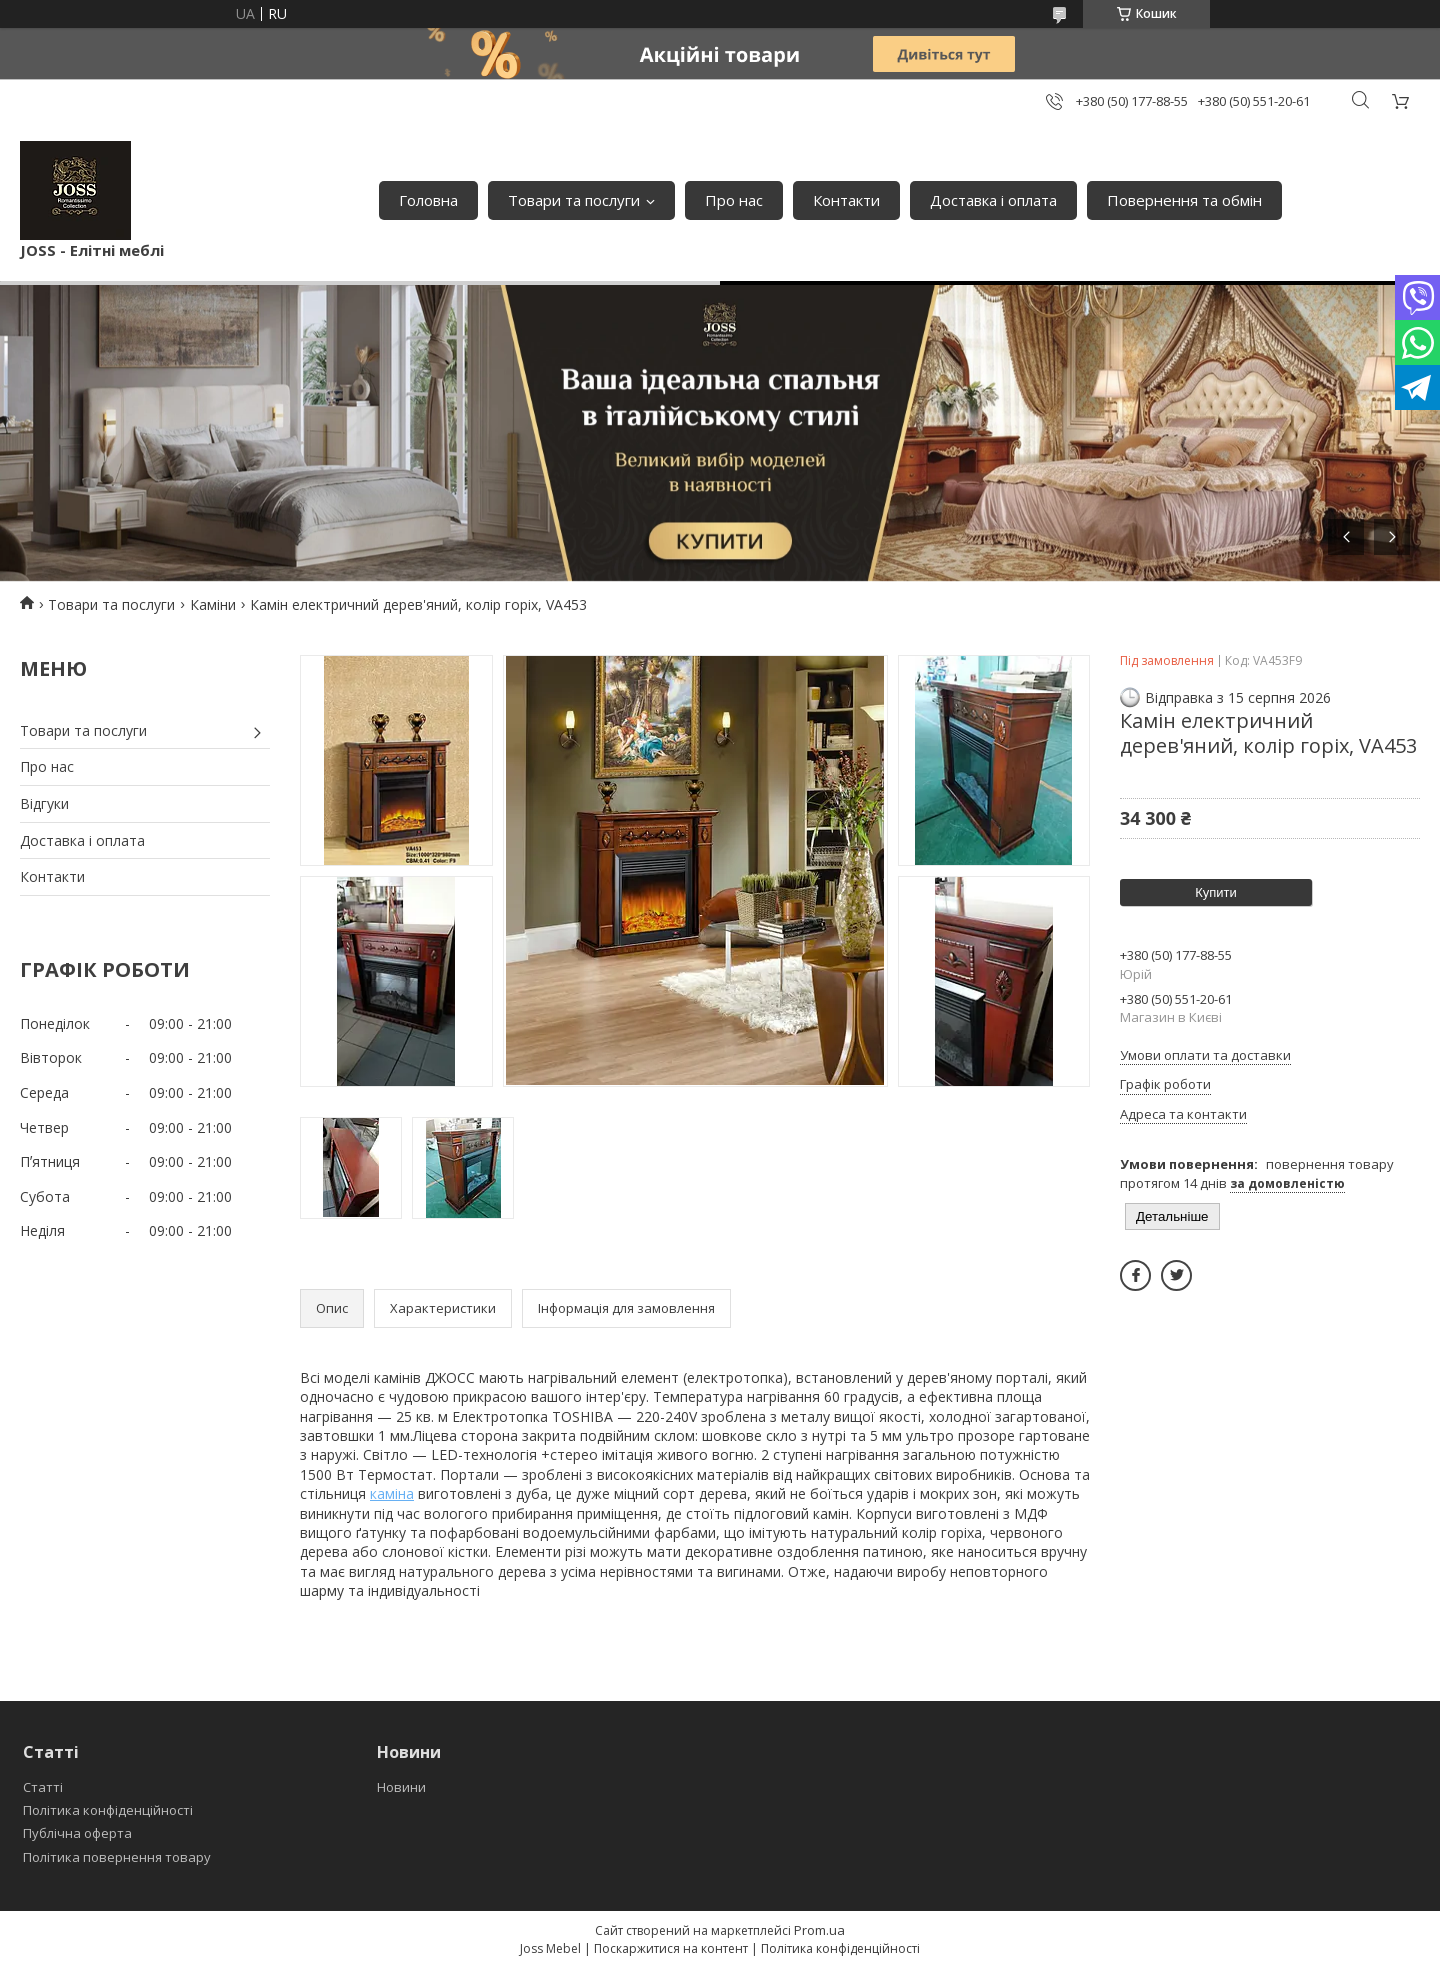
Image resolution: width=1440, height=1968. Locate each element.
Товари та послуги (574, 200)
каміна (392, 1493)
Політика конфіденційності (108, 1810)
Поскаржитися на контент (671, 1948)
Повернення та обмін (1184, 200)
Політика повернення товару (117, 1857)
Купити (1216, 892)
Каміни (213, 604)
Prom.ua (819, 1930)
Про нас (734, 200)
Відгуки (44, 803)
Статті (43, 1787)
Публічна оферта (77, 1833)
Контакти (846, 200)
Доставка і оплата (993, 200)
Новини (401, 1787)
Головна (428, 200)
